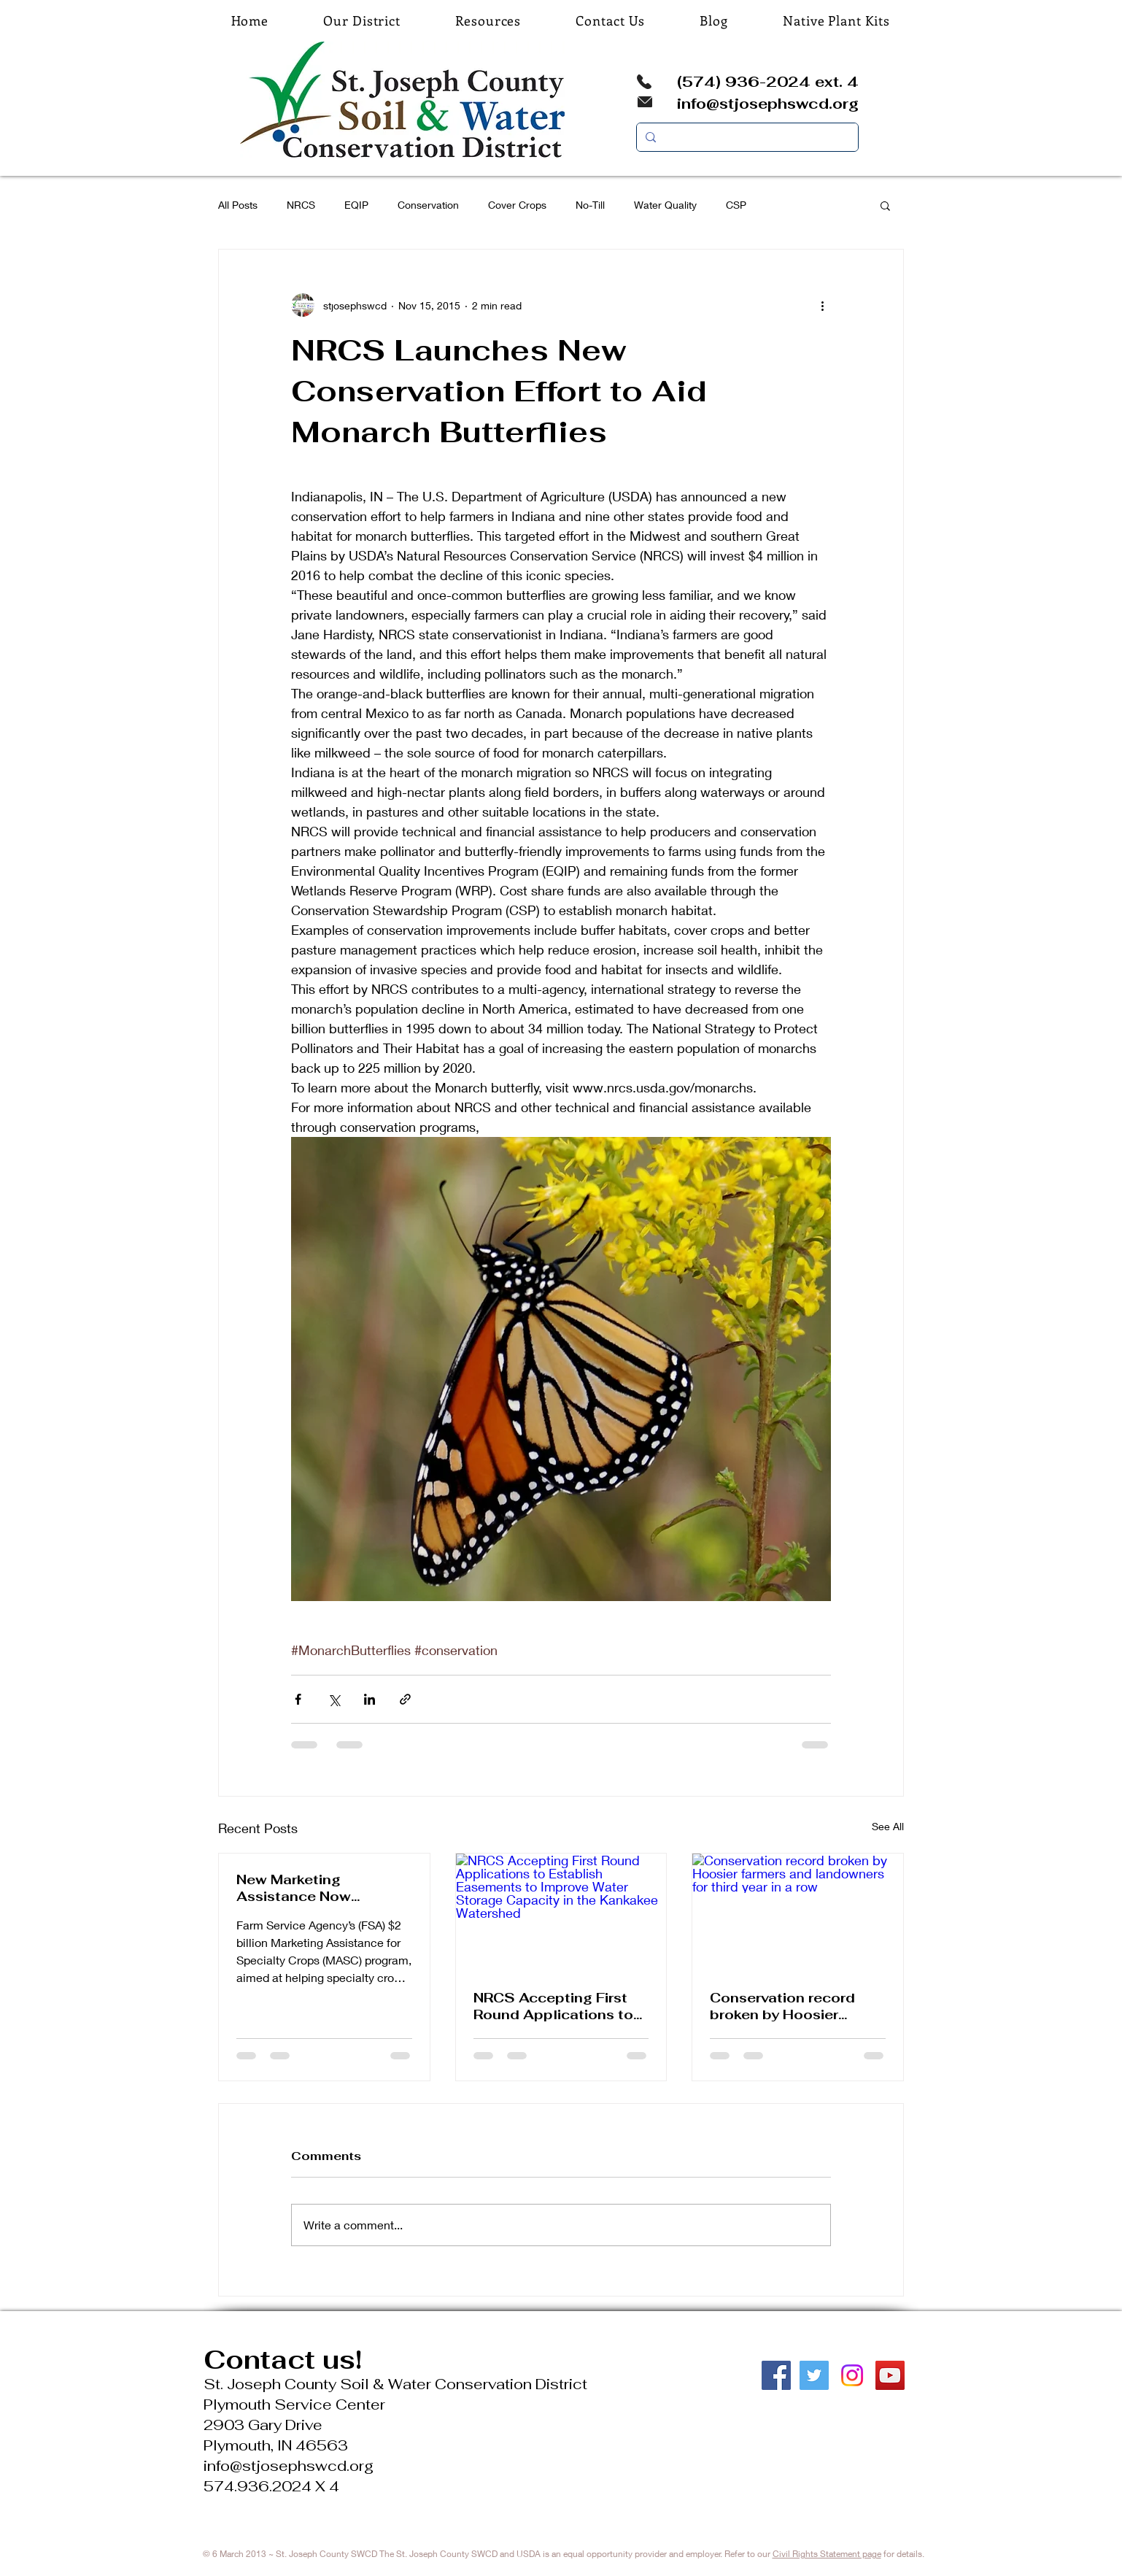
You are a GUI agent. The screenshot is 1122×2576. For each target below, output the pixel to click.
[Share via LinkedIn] (369, 1699)
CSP (736, 204)
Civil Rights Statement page (827, 2553)
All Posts (238, 204)
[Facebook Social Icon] (776, 2375)
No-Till (590, 204)
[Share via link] (405, 1699)
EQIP (356, 204)
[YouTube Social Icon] (890, 2375)
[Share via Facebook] (298, 1699)
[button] (885, 205)
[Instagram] (852, 2375)
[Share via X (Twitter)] (334, 1699)
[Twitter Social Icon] (814, 2375)
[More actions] (822, 305)
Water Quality (665, 204)
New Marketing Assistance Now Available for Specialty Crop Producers (316, 1888)
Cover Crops (517, 204)
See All (888, 1826)
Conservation (428, 204)
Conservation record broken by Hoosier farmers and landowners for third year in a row (795, 2006)
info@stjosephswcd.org (768, 103)
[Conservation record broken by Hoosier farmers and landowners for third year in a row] (797, 1913)
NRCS (301, 204)
